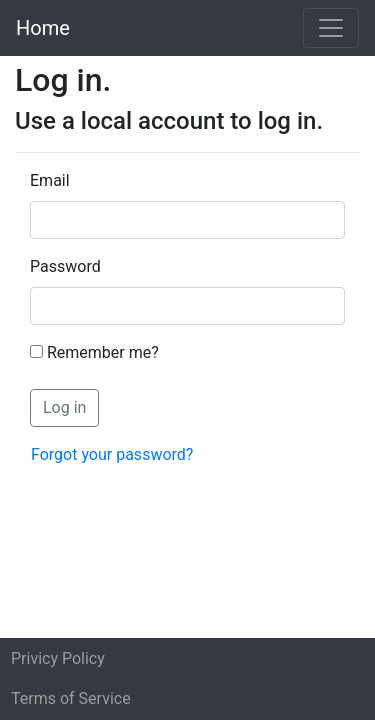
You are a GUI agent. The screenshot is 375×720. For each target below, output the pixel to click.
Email (50, 180)
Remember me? (103, 352)
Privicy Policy (58, 658)
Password (65, 266)
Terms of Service (71, 698)
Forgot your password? (112, 454)
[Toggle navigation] (331, 28)
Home (43, 28)
